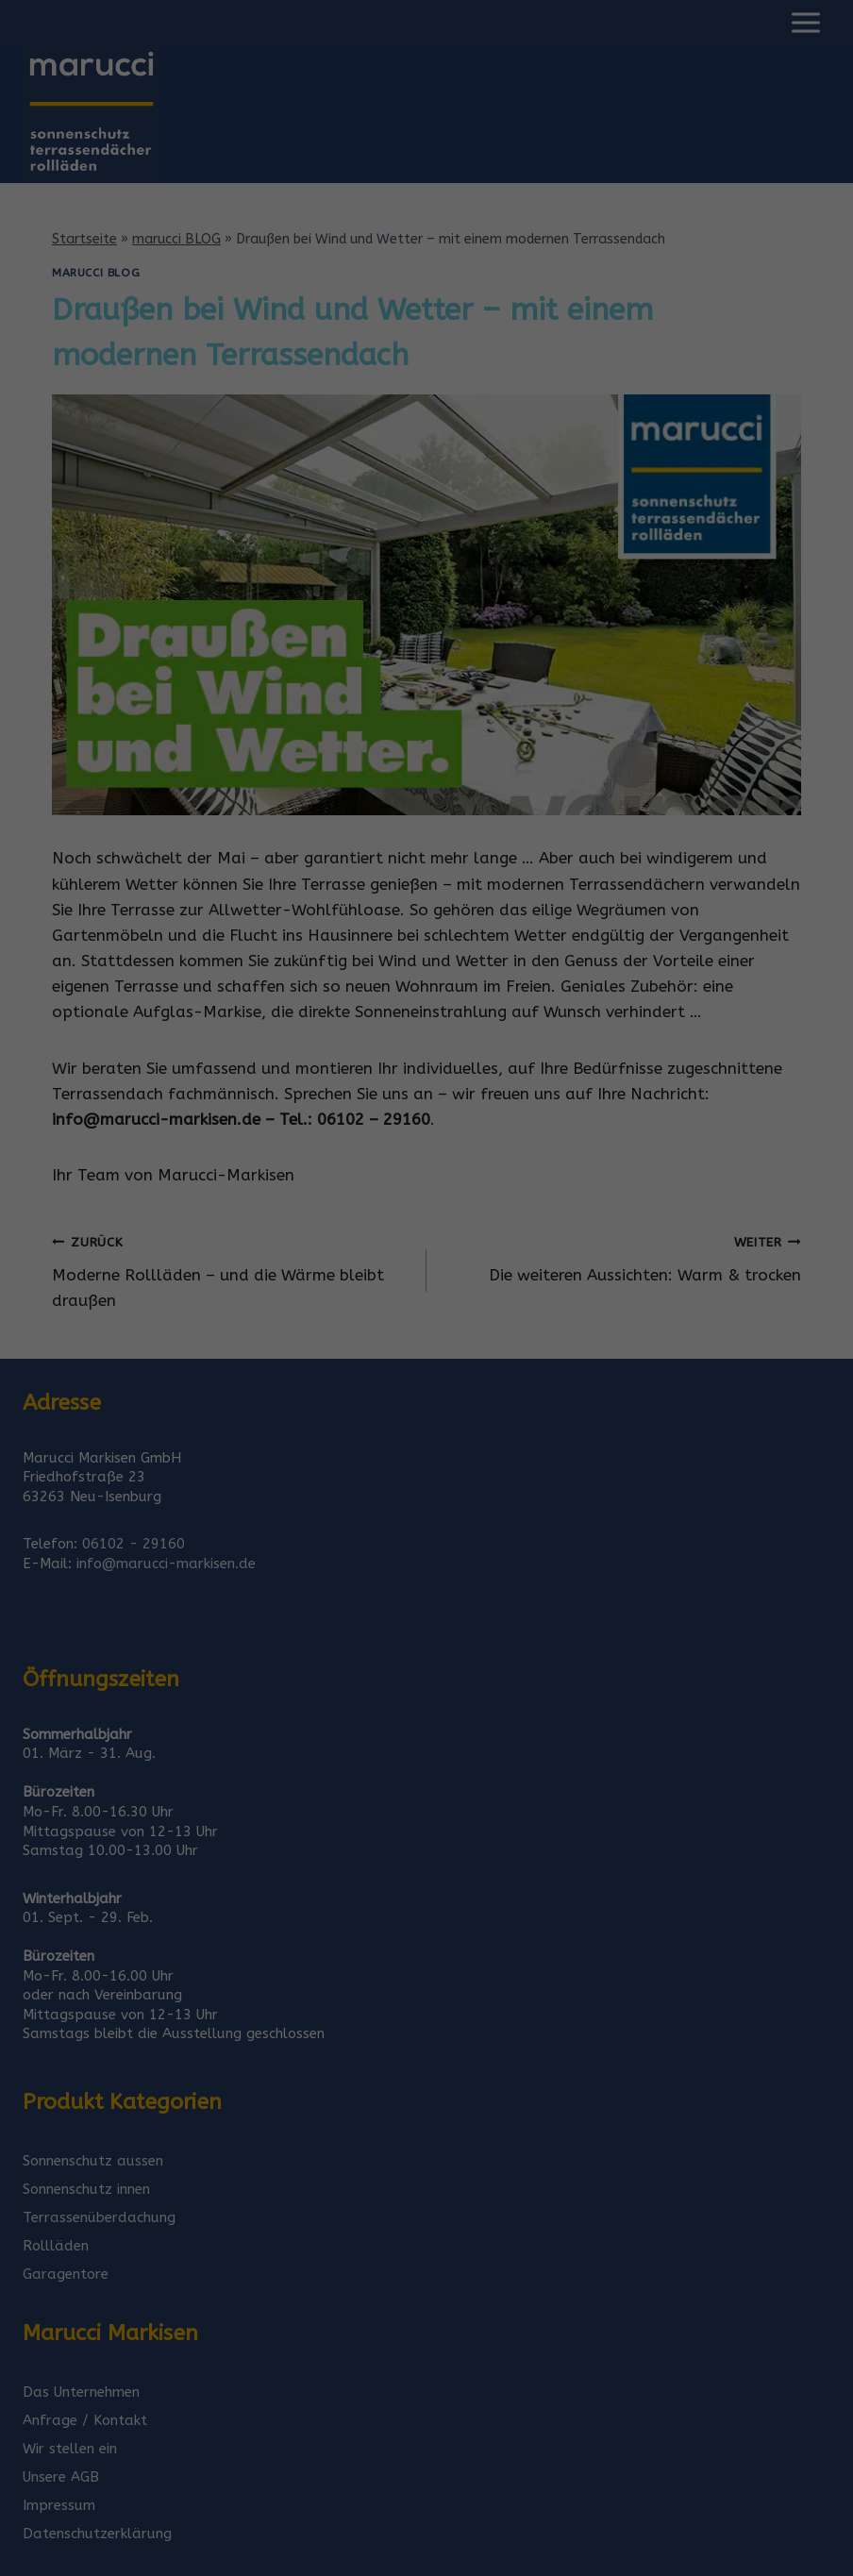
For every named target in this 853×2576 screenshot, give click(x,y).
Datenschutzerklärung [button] (434, 1524)
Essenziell (225, 1307)
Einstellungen (376, 1265)
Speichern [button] (426, 1429)
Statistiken (404, 1307)
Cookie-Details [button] (334, 1524)
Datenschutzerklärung (452, 1247)
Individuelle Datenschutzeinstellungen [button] (427, 1485)
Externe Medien (599, 1307)
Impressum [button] (527, 1524)
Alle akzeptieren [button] (427, 1373)
